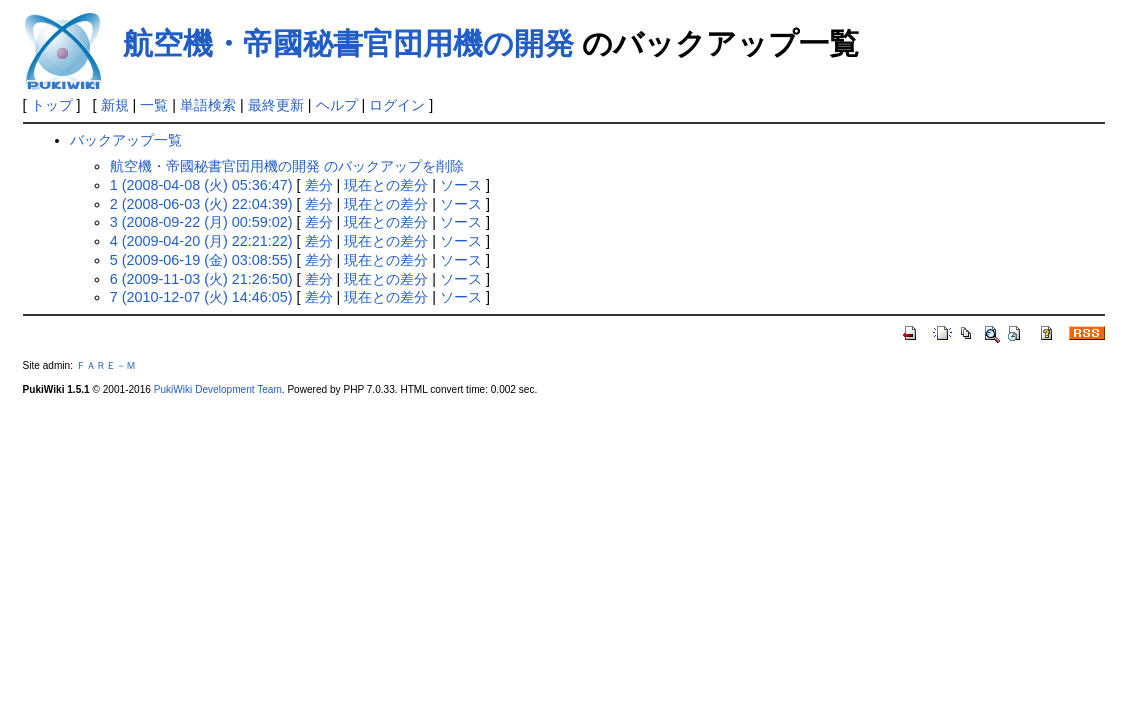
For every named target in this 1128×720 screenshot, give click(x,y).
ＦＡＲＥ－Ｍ (106, 365)
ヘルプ (337, 105)
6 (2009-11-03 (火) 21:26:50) (201, 279)
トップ (52, 105)
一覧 (154, 105)
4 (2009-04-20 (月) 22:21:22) (201, 241)
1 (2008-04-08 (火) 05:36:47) (201, 185)
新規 (115, 105)
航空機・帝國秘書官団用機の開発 (348, 43)
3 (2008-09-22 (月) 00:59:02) (201, 222)
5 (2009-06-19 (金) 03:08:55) (201, 260)
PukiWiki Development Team (218, 389)
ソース (461, 185)
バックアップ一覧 (126, 140)
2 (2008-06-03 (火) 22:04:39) (201, 204)
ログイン (397, 105)
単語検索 (208, 105)
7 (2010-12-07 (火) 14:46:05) (201, 297)
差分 (319, 185)
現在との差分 (386, 185)
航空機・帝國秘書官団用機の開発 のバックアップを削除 (287, 166)
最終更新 (276, 105)
